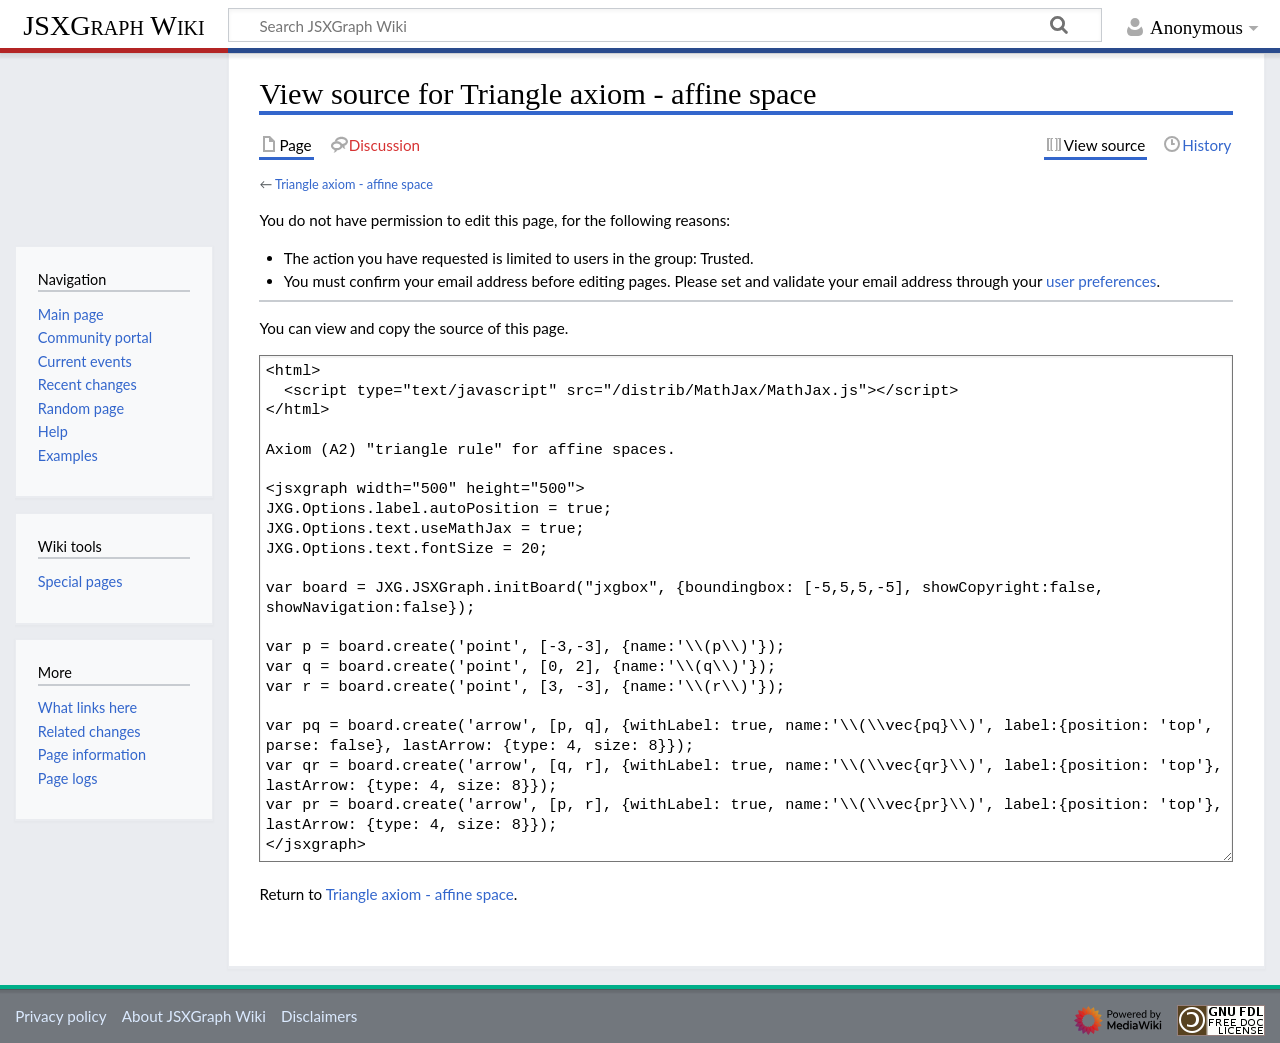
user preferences (1101, 281)
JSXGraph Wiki (113, 25)
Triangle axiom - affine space (354, 184)
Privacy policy (60, 1016)
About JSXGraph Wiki (194, 1016)
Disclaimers (319, 1016)
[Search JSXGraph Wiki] (665, 25)
